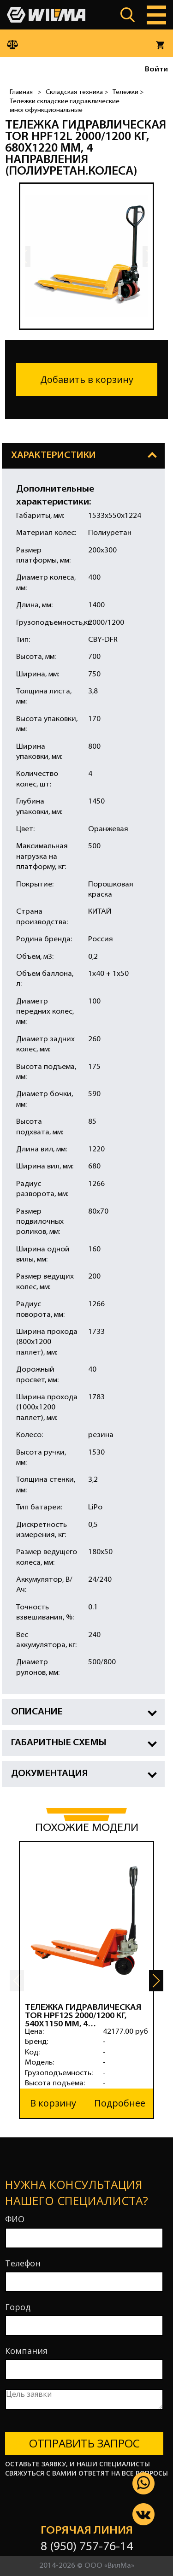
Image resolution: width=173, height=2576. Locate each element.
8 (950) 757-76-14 (87, 2547)
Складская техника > (77, 92)
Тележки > (128, 92)
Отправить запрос (84, 2443)
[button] (156, 1980)
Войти (156, 69)
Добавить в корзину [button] (86, 379)
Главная (21, 92)
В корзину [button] (53, 2103)
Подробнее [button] (119, 2103)
